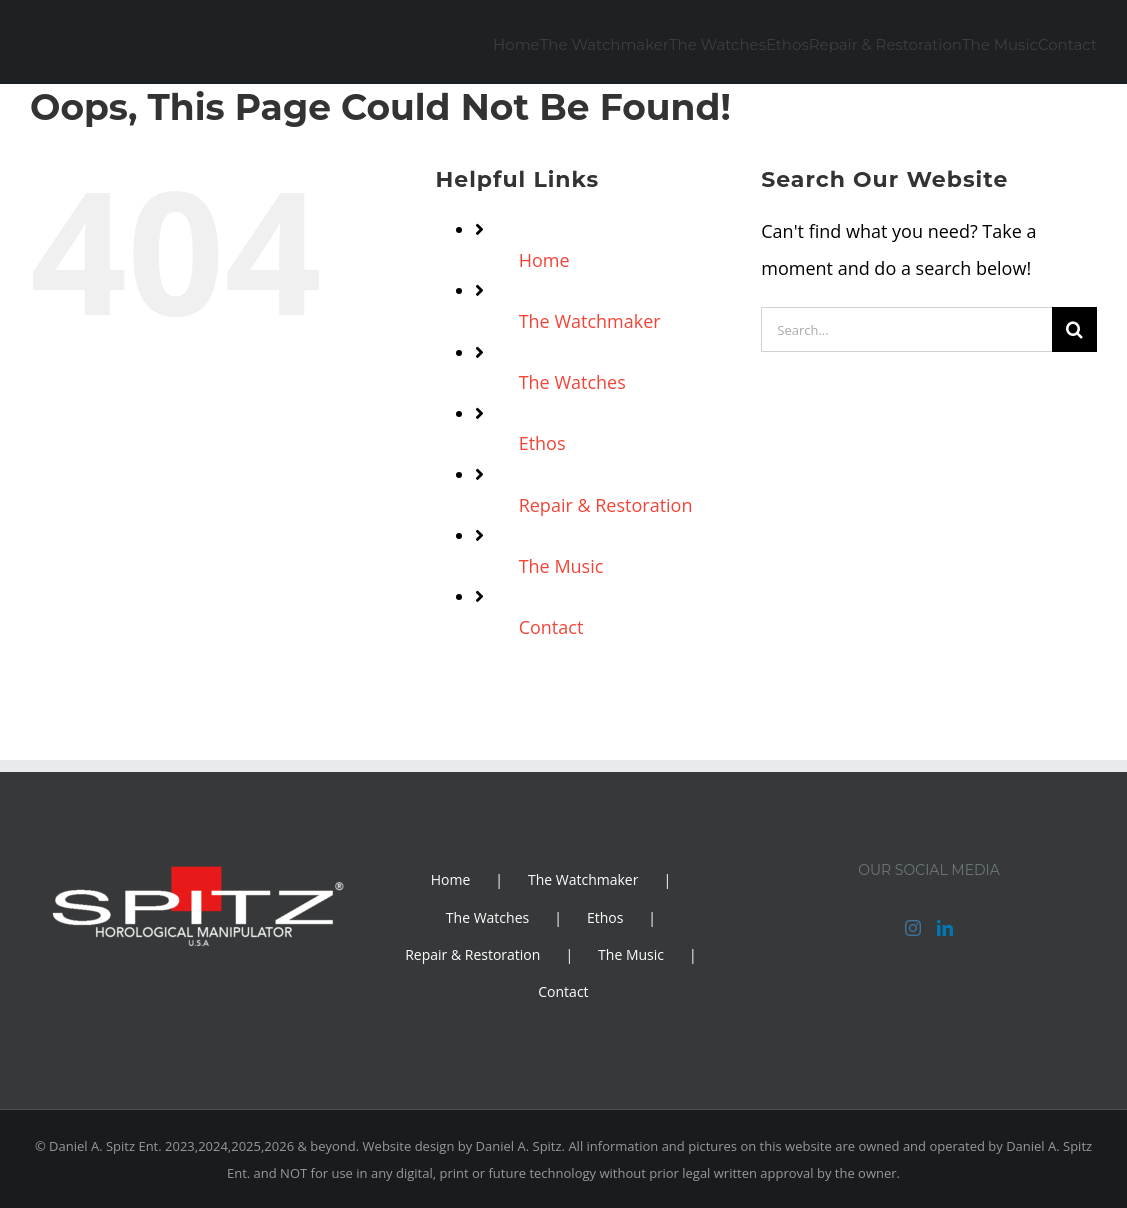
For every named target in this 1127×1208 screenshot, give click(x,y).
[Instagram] (913, 928)
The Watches (572, 382)
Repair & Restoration (606, 505)
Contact (551, 627)
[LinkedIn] (945, 928)
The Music (561, 566)
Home (544, 260)
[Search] (1074, 329)
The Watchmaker (590, 321)
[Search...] (906, 329)
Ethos (542, 443)
